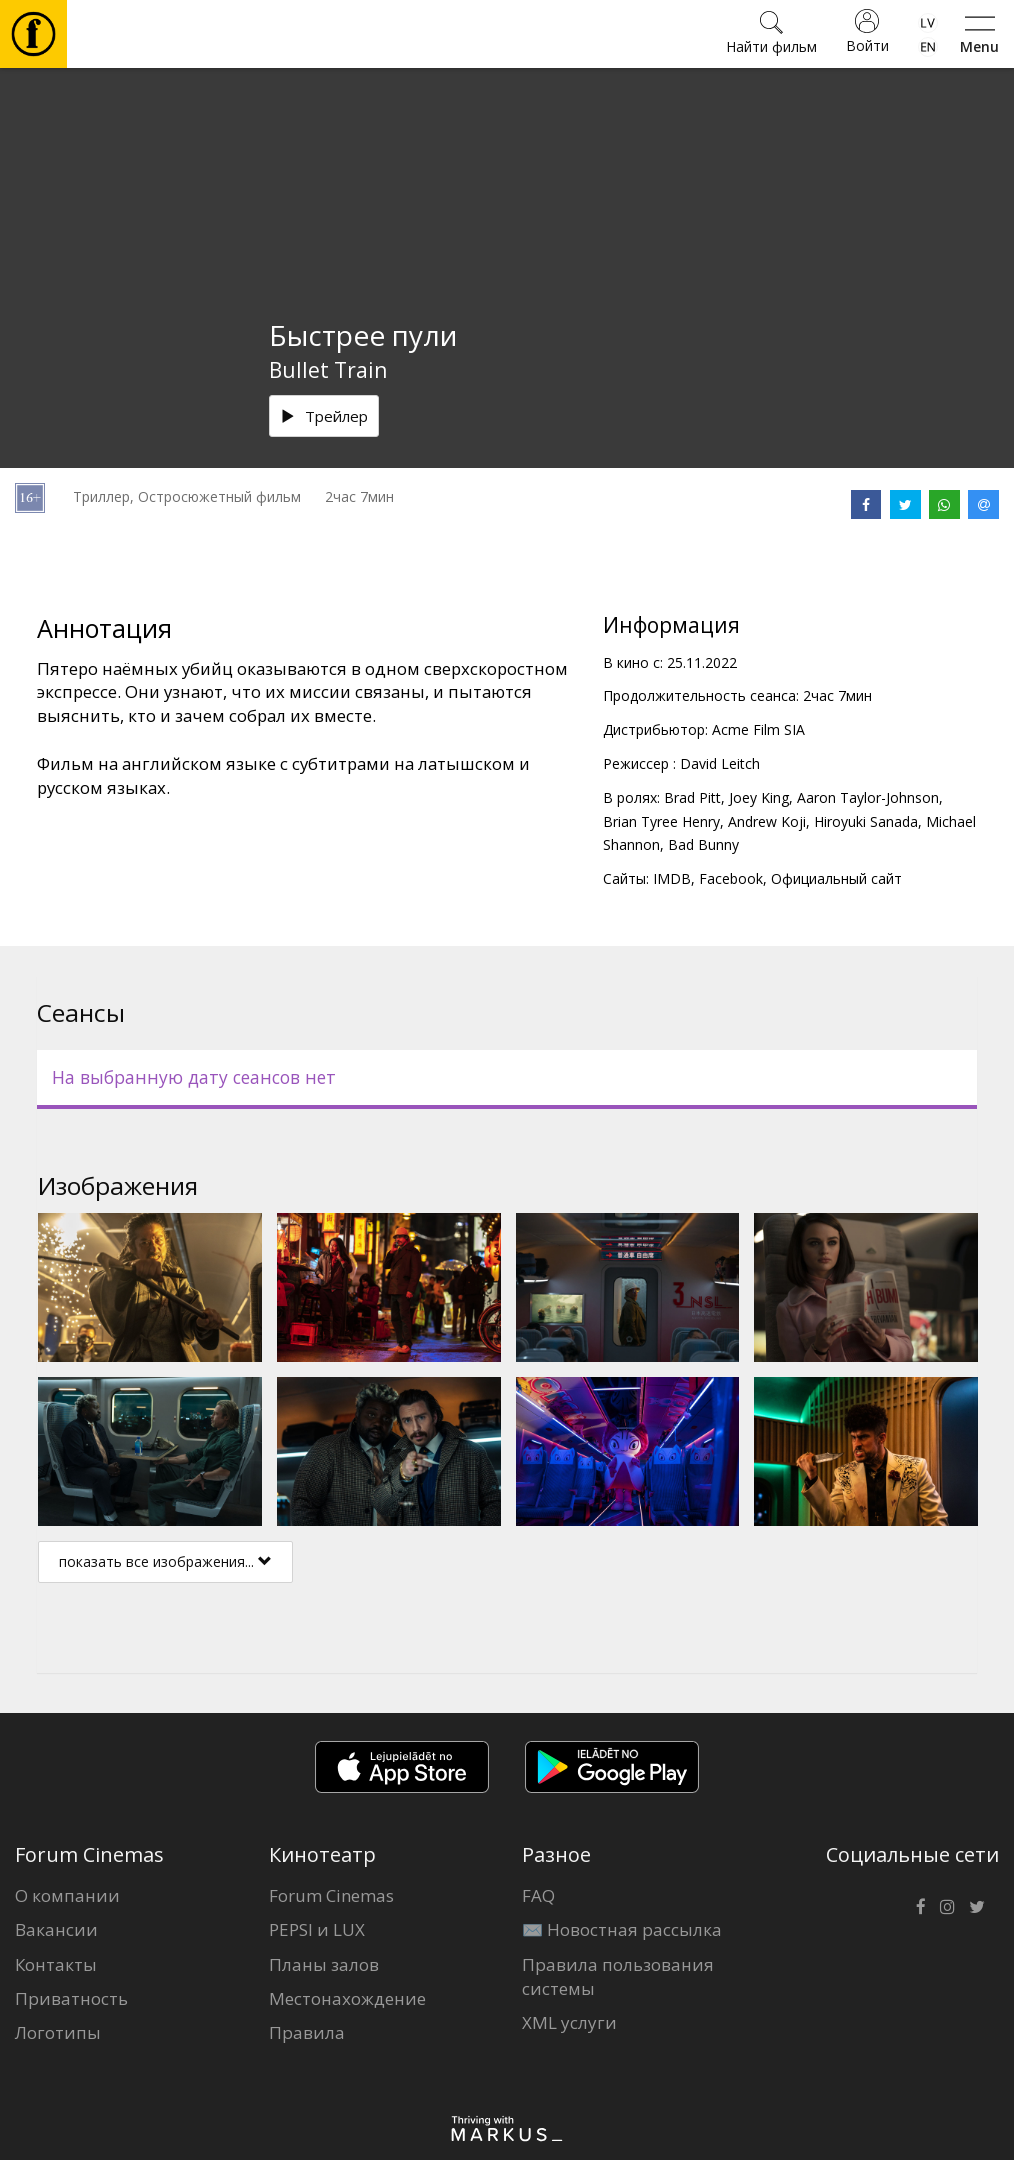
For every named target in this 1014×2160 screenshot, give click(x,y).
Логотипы (58, 2032)
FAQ (538, 1895)
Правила (307, 2032)
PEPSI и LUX (317, 1929)
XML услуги (569, 2022)
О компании (67, 1895)
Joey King (759, 797)
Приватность (71, 1998)
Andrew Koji (767, 821)
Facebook (731, 878)
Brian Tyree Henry (661, 821)
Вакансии (56, 1929)
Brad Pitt (692, 797)
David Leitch (720, 763)
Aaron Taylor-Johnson (868, 797)
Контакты (56, 1964)
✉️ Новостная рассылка (622, 1929)
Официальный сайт (836, 878)
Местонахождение (347, 1998)
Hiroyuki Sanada (866, 821)
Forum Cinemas (331, 1895)
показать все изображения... (165, 1561)
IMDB (672, 878)
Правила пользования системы (618, 1976)
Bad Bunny (703, 844)
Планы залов (324, 1964)
